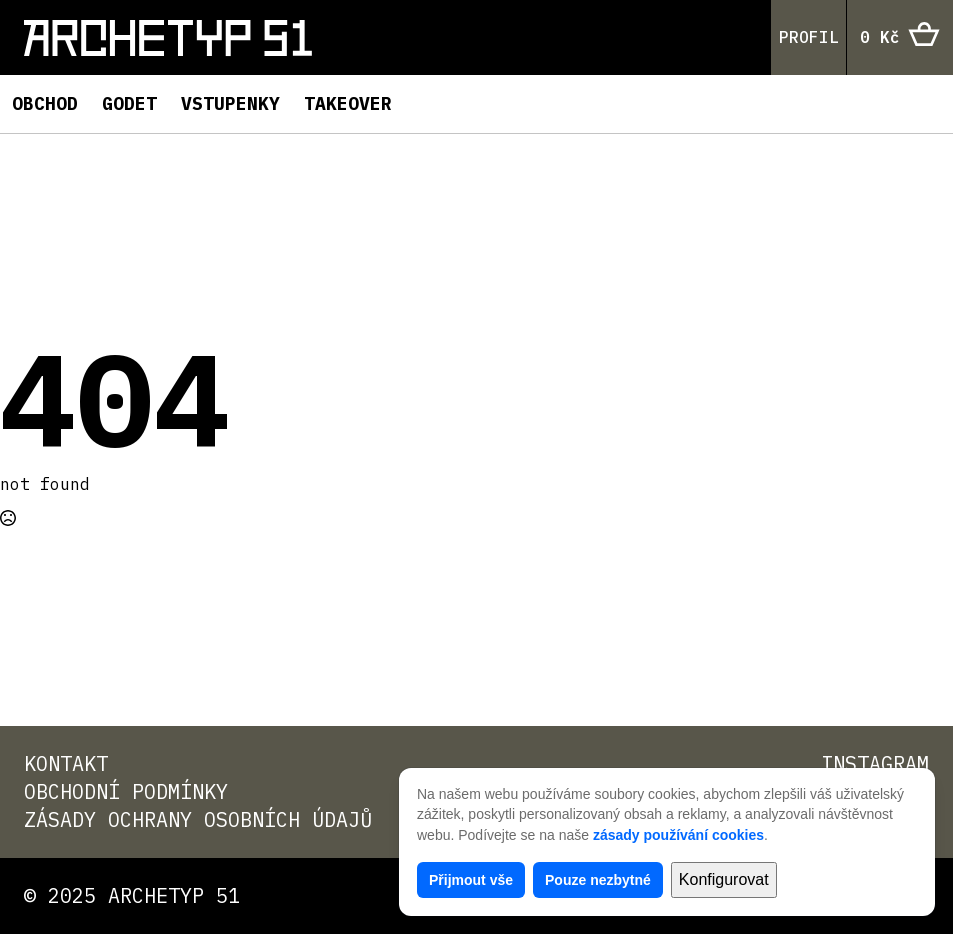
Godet (129, 103)
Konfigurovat (724, 879)
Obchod (45, 103)
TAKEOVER (348, 103)
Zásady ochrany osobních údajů (198, 819)
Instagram (875, 763)
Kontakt (66, 763)
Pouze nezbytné (598, 880)
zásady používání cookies (678, 835)
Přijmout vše (471, 880)
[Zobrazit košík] (900, 38)
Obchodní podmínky (126, 791)
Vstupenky (230, 103)
